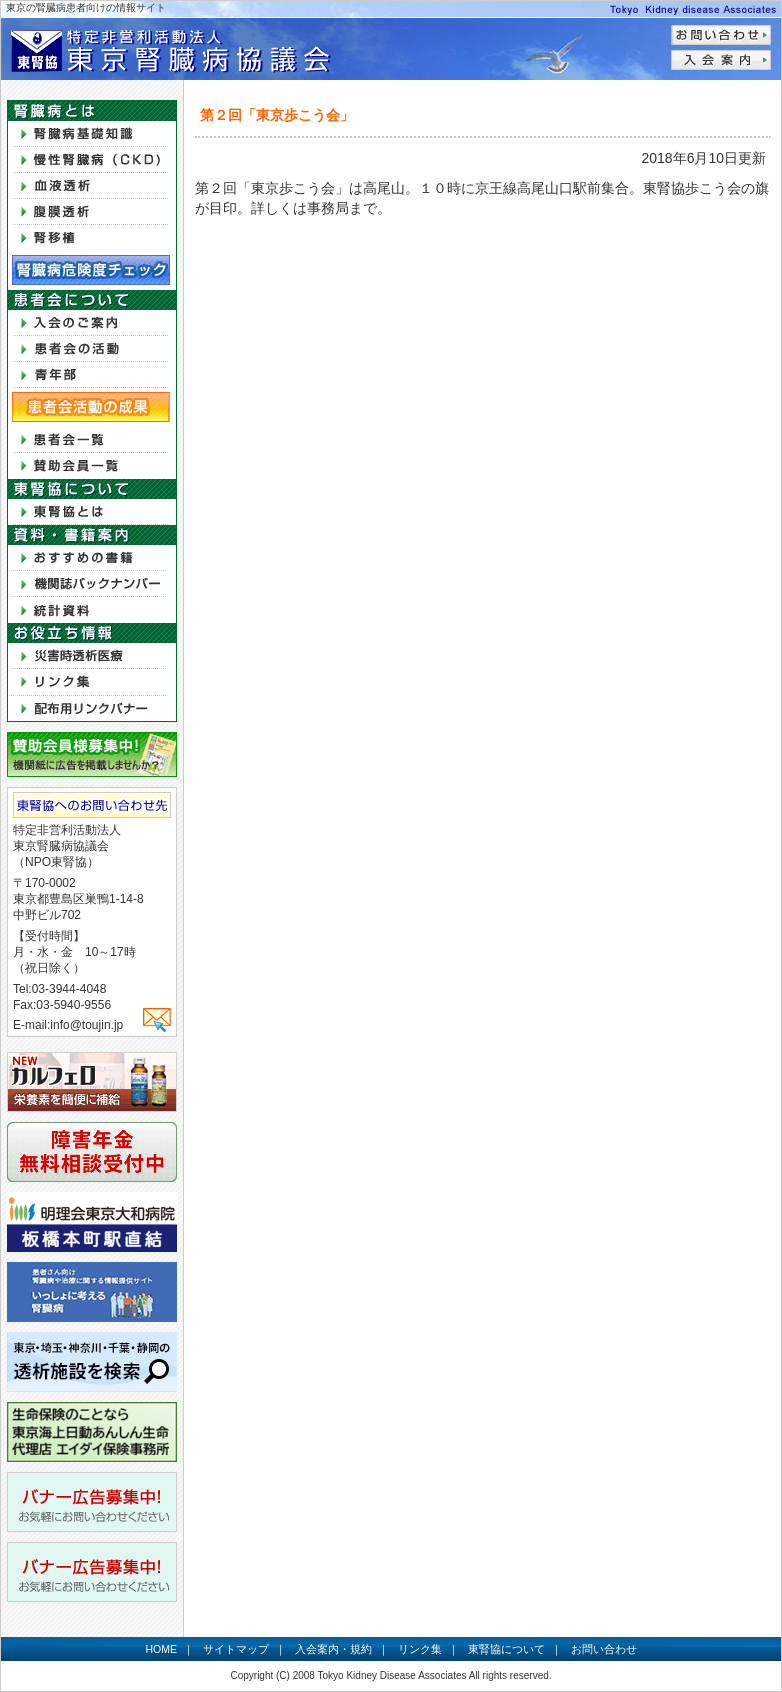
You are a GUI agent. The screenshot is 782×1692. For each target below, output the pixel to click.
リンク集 (420, 1649)
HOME (161, 1649)
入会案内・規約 (333, 1649)
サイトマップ (236, 1649)
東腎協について (506, 1649)
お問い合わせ (604, 1649)
